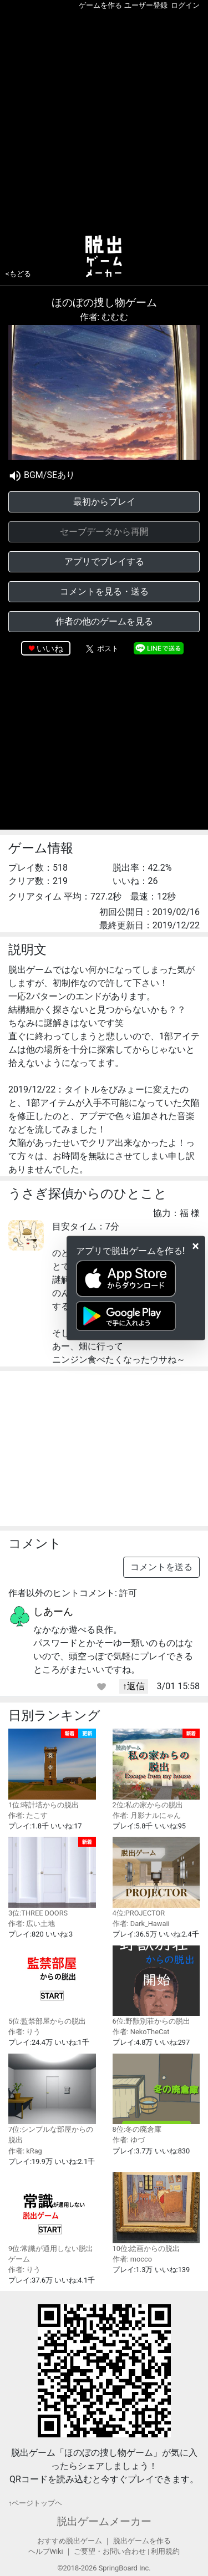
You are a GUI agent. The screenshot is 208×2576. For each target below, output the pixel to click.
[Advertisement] (104, 120)
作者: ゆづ (129, 2140)
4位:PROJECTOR (156, 1877)
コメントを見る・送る (104, 591)
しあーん (53, 1611)
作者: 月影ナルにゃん (147, 1815)
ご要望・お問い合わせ (110, 2551)
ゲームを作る (100, 5)
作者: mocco (133, 2259)
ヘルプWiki (45, 2551)
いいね (50, 648)
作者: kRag (25, 2151)
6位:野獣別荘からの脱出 (156, 1985)
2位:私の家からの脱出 (156, 1769)
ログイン (185, 5)
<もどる (18, 274)
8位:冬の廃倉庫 (156, 2094)
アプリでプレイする (104, 561)
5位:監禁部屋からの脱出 (52, 1985)
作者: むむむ (104, 317)
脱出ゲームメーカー (104, 2521)
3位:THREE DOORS (52, 1877)
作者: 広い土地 (31, 1923)
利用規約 (165, 2551)
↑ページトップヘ (35, 2503)
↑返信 (134, 1686)
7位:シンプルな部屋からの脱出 (52, 2099)
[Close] (195, 1245)
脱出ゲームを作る (142, 2541)
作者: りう (24, 2032)
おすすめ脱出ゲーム (69, 2541)
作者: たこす (28, 1815)
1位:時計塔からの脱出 (52, 1769)
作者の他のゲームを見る (104, 621)
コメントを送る (161, 1567)
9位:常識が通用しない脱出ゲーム (52, 2217)
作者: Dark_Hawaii (141, 1923)
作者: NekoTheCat (141, 2032)
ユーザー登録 (146, 5)
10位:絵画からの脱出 (156, 2212)
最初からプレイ (104, 501)
